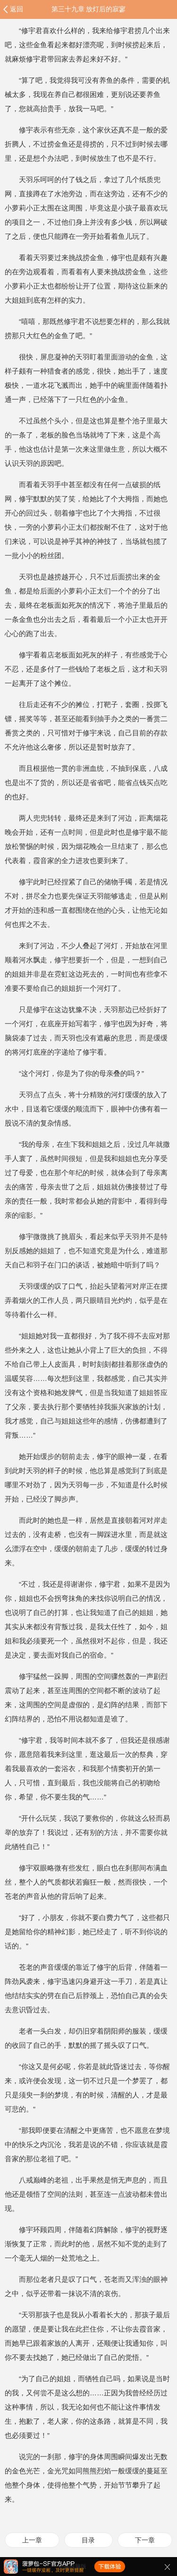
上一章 (32, 2540)
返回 (16, 9)
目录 (88, 2540)
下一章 (145, 2540)
